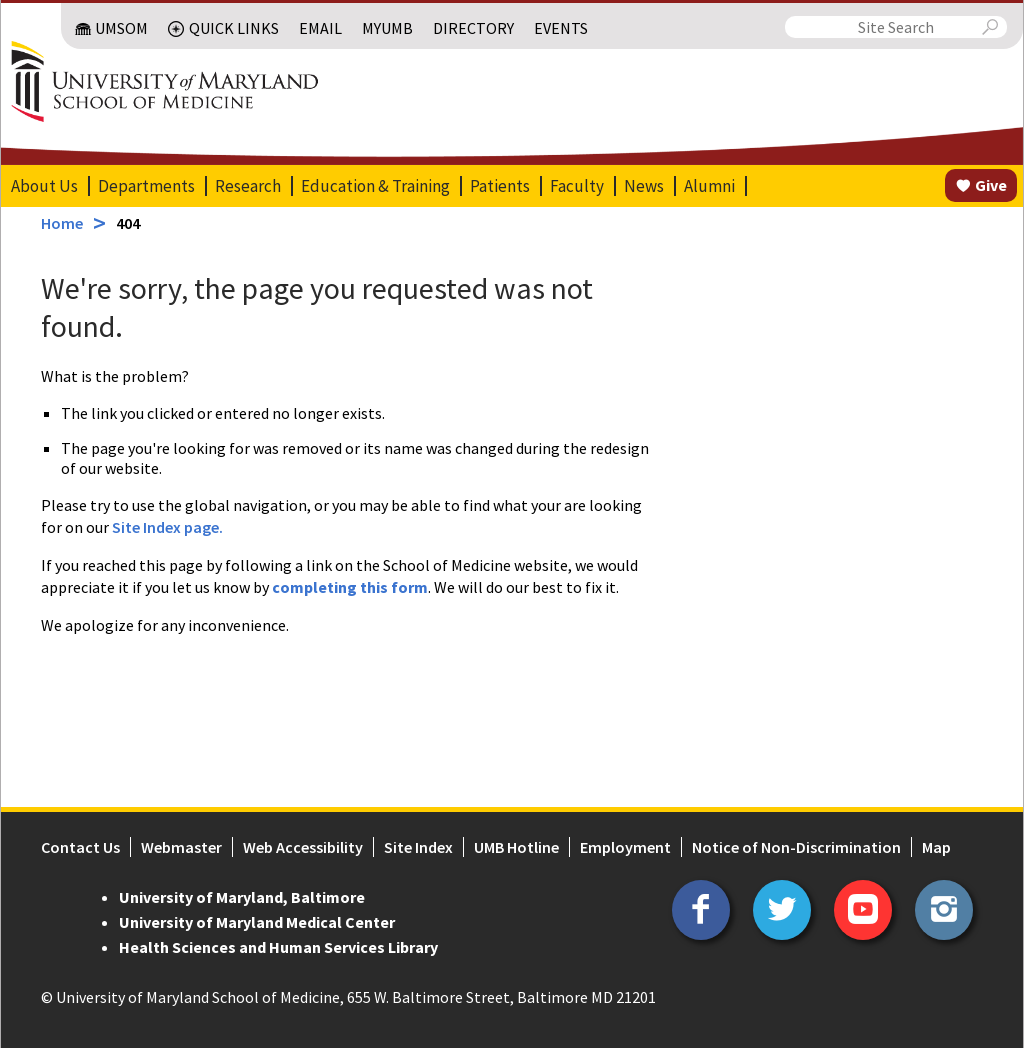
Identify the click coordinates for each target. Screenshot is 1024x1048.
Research (247, 186)
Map (935, 847)
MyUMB (388, 28)
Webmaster (180, 847)
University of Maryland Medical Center (256, 922)
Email (321, 28)
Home (61, 223)
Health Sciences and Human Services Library (277, 947)
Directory (474, 28)
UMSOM (122, 28)
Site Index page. (166, 527)
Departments (145, 186)
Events (562, 28)
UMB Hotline (515, 847)
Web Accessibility (302, 847)
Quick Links (235, 28)
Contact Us (79, 847)
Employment (624, 847)
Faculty (576, 186)
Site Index (417, 847)
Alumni (708, 186)
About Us (43, 186)
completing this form (349, 587)
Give (992, 185)
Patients (499, 186)
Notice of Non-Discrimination (795, 847)
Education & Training (374, 186)
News (643, 186)
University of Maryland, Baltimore (241, 897)
